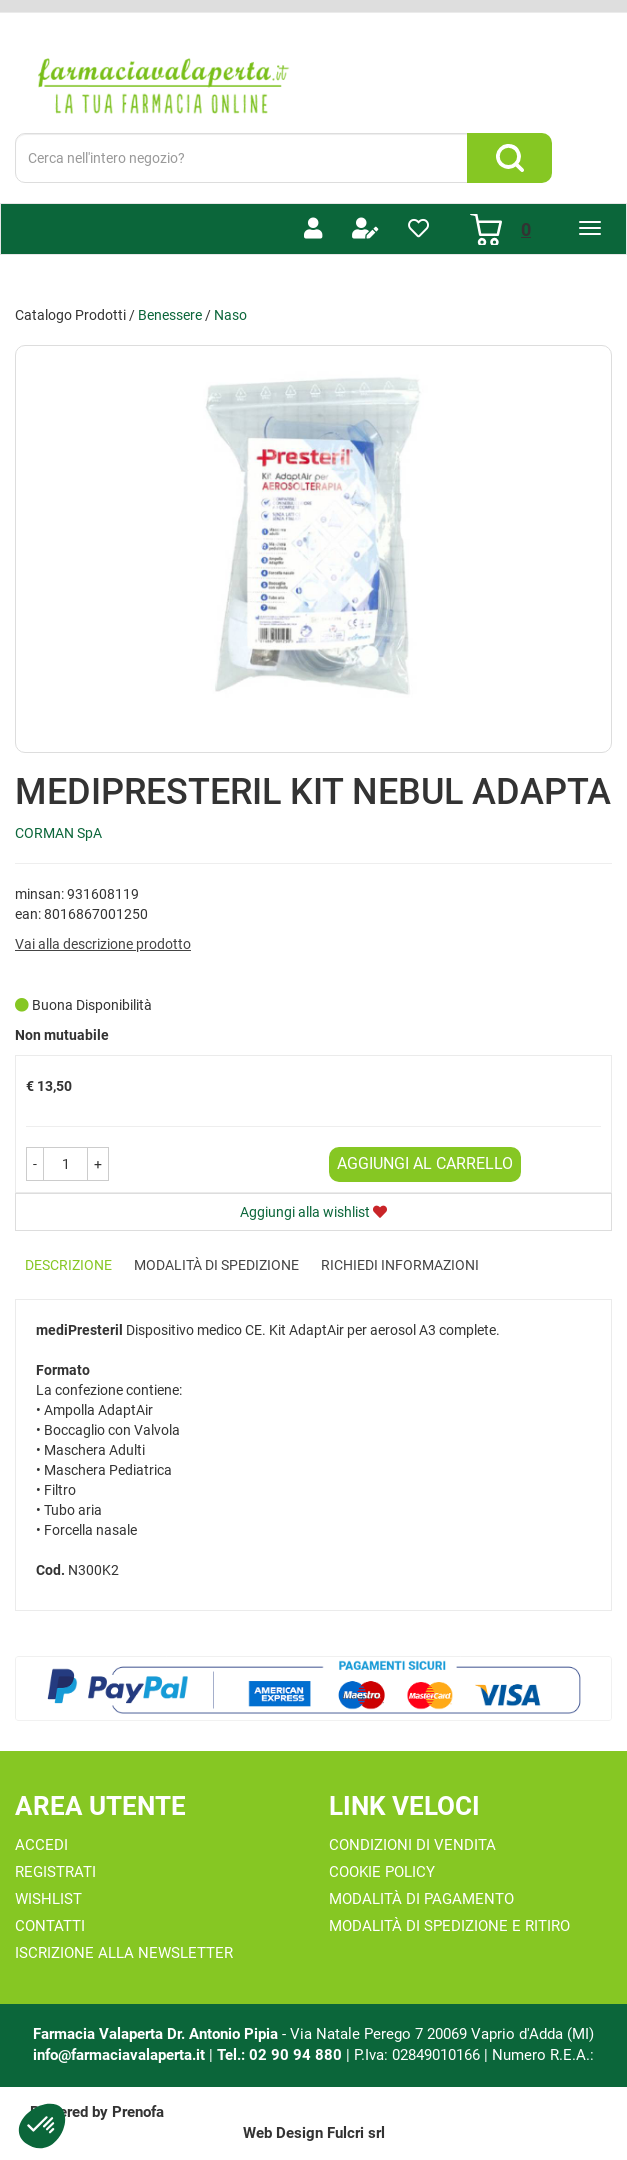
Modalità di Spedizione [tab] (216, 1265)
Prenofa (138, 2112)
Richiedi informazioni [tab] (400, 1265)
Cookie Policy (382, 1872)
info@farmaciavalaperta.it (119, 2055)
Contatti (50, 1926)
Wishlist (48, 1899)
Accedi (41, 1845)
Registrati (55, 1872)
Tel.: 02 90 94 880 (281, 2055)
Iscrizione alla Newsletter (124, 1953)
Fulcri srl (356, 2133)
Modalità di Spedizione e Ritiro (449, 1926)
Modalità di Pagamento (421, 1899)
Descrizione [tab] (68, 1265)
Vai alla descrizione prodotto (103, 944)
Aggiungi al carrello (425, 1163)
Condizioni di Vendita (412, 1845)
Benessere (170, 315)
